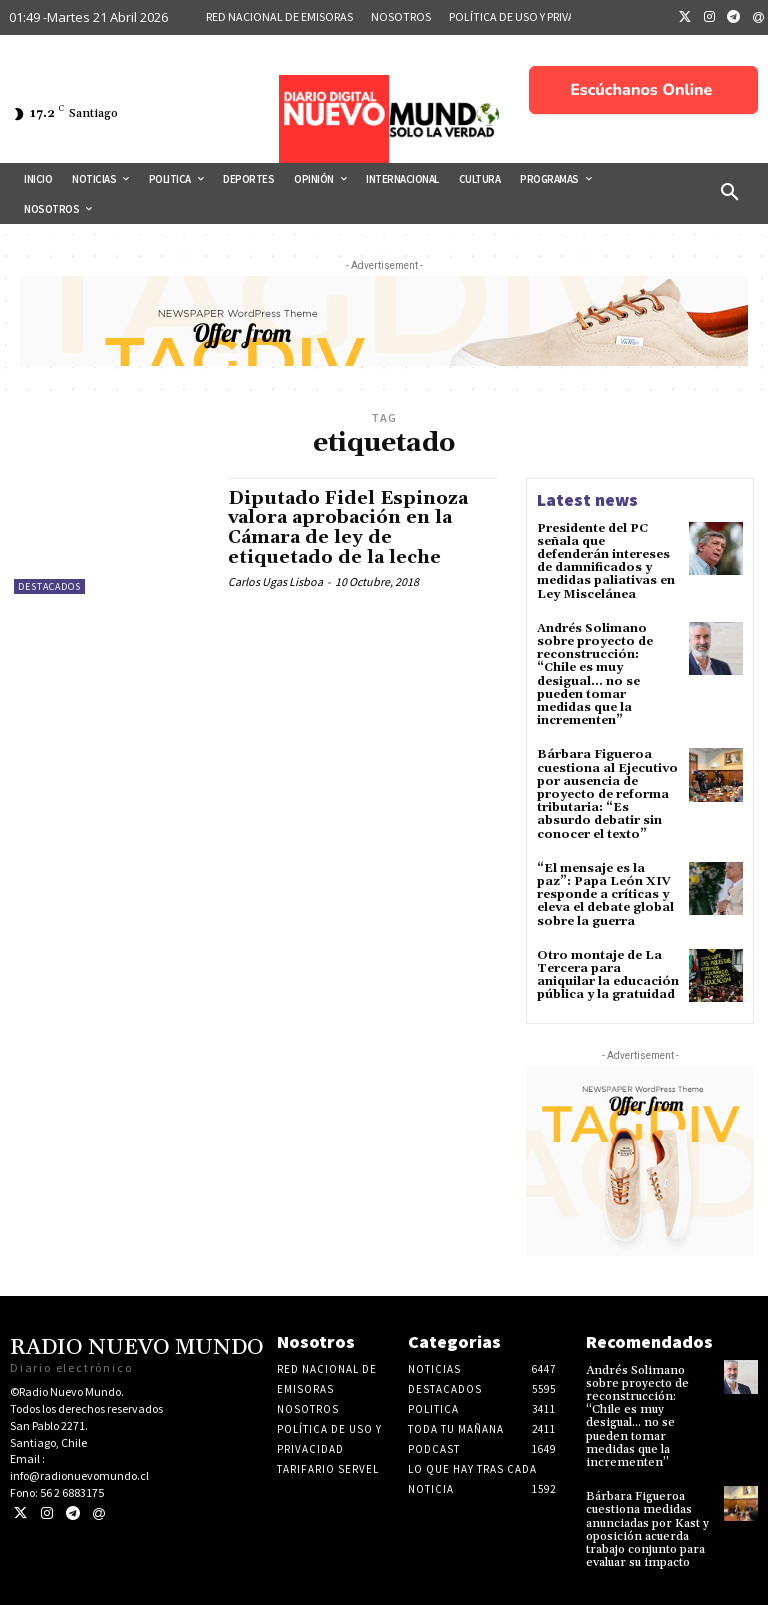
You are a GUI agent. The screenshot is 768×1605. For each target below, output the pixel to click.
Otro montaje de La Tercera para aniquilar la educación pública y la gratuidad (608, 974)
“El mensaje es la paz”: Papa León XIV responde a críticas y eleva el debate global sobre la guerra (605, 894)
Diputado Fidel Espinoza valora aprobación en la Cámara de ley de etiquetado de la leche (348, 528)
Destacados (49, 586)
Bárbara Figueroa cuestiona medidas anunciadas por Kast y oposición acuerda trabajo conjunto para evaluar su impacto (647, 1529)
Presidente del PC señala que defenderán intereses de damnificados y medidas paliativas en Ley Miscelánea (606, 561)
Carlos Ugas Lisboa (275, 581)
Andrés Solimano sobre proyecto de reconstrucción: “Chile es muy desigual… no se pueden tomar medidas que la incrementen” (595, 674)
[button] (730, 193)
